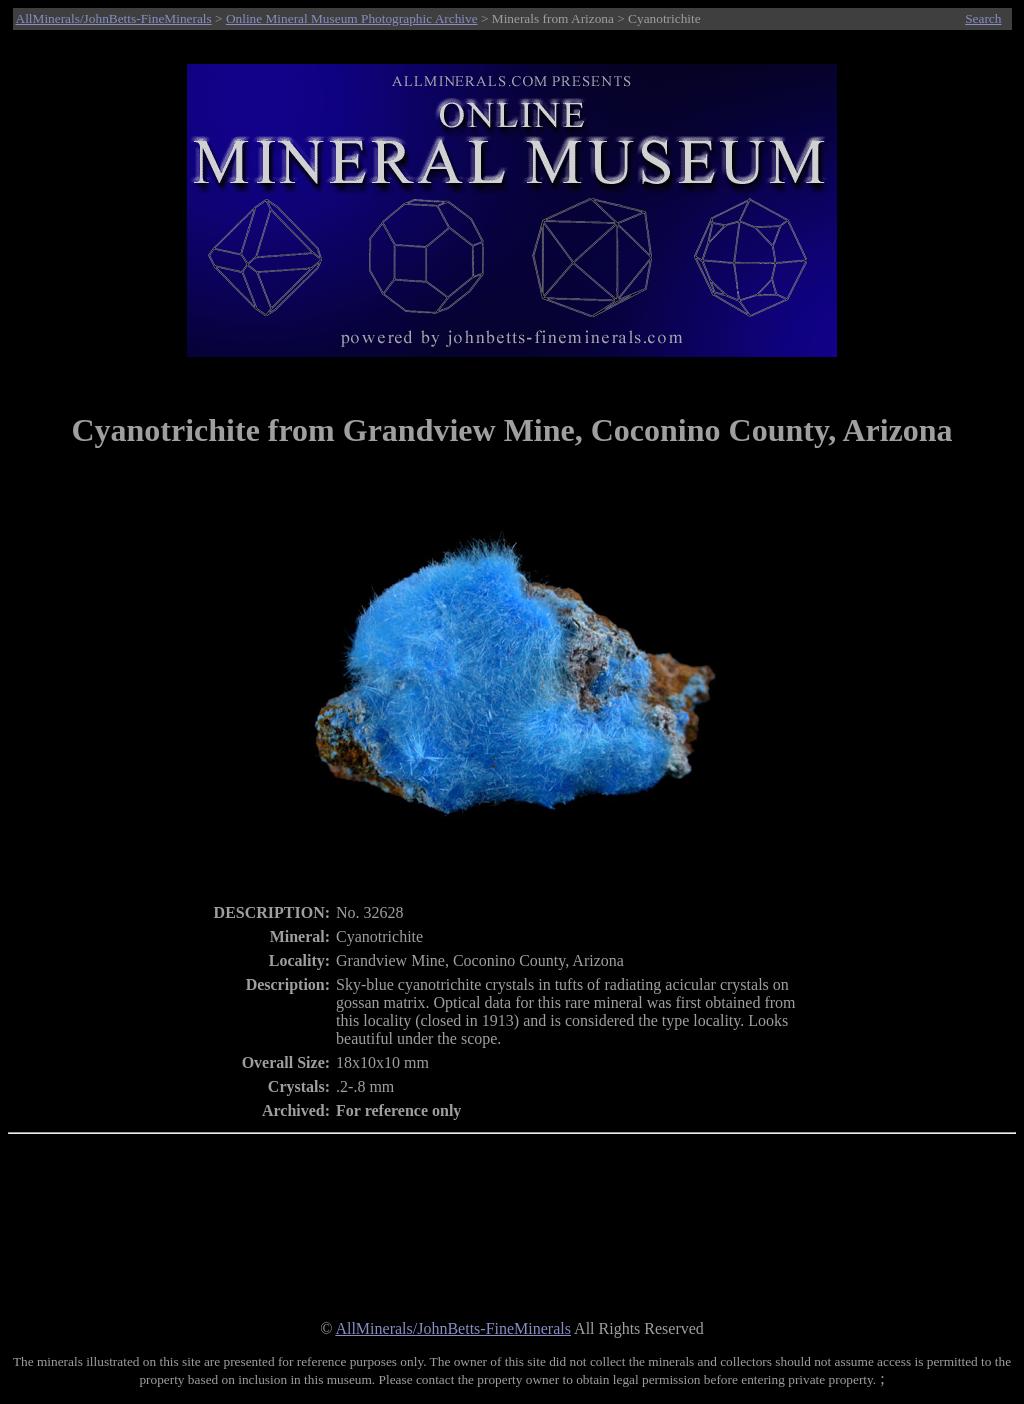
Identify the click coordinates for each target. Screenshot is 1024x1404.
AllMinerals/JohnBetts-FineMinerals (114, 18)
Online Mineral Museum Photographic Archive (352, 18)
